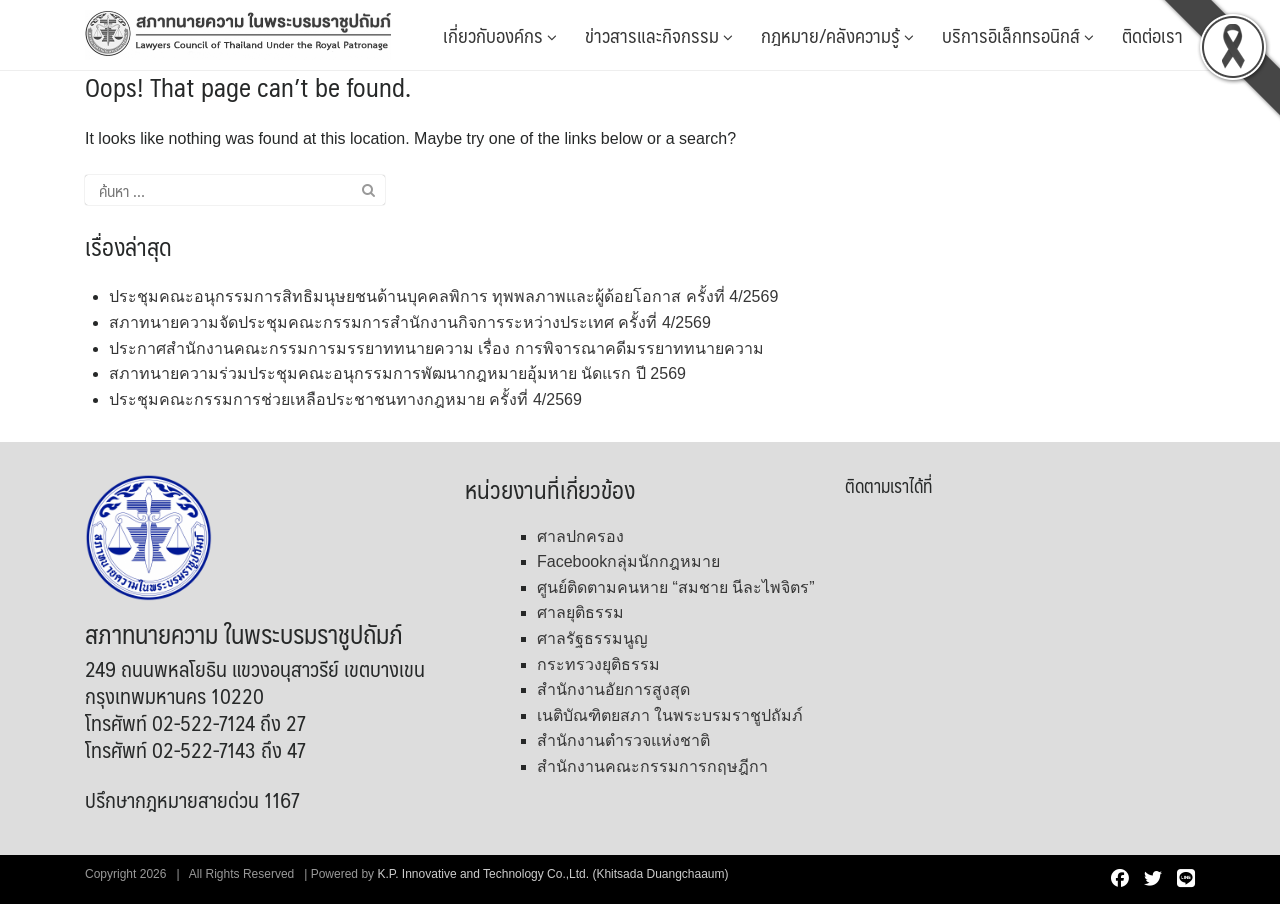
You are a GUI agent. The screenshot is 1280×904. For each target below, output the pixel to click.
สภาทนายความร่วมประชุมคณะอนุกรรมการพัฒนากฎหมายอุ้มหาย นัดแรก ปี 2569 (397, 373)
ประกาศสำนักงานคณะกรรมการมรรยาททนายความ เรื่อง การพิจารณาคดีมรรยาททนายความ (436, 348)
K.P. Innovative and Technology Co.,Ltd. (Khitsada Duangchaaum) (552, 874)
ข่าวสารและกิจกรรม (659, 35)
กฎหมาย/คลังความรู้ (837, 35)
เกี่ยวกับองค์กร (500, 35)
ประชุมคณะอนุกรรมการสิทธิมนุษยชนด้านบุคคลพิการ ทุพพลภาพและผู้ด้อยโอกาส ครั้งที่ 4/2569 (443, 296)
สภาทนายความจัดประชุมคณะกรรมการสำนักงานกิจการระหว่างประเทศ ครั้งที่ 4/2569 (410, 322)
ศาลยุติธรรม (580, 612)
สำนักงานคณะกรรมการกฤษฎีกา (652, 766)
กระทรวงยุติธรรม (598, 664)
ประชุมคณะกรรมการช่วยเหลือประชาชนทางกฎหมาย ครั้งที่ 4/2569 (345, 399)
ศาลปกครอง (580, 536)
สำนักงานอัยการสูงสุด (613, 689)
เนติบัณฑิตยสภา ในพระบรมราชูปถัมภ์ (670, 715)
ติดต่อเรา (1152, 35)
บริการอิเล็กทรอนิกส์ (1018, 35)
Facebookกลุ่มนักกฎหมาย (628, 561)
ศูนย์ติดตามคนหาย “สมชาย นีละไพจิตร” (676, 587)
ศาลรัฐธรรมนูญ (592, 638)
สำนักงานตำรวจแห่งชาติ (623, 740)
